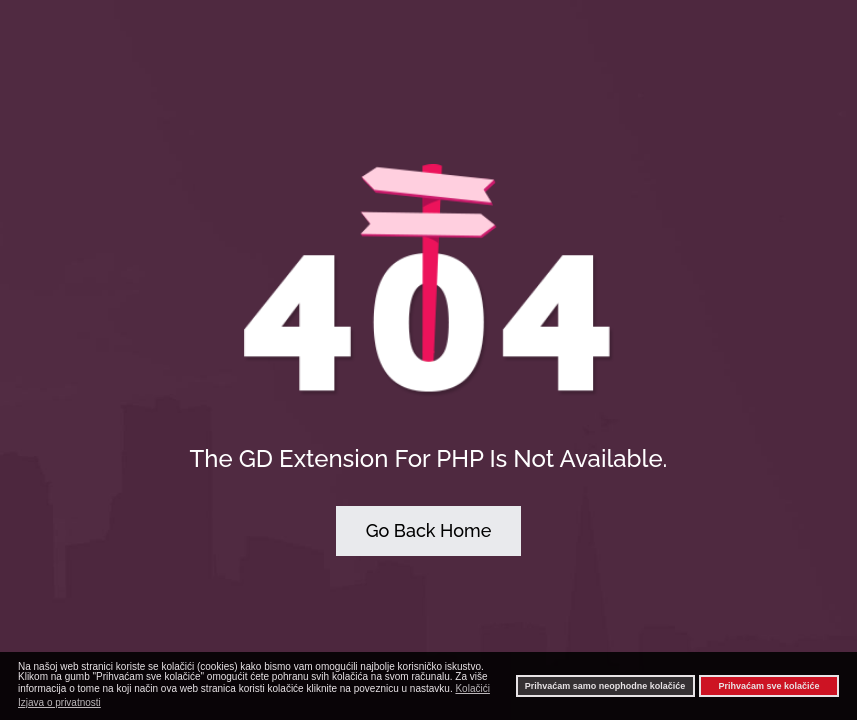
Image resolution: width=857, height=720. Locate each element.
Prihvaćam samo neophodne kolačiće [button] (605, 686)
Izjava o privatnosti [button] (59, 702)
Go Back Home (429, 530)
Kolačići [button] (472, 688)
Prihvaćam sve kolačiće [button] (768, 686)
